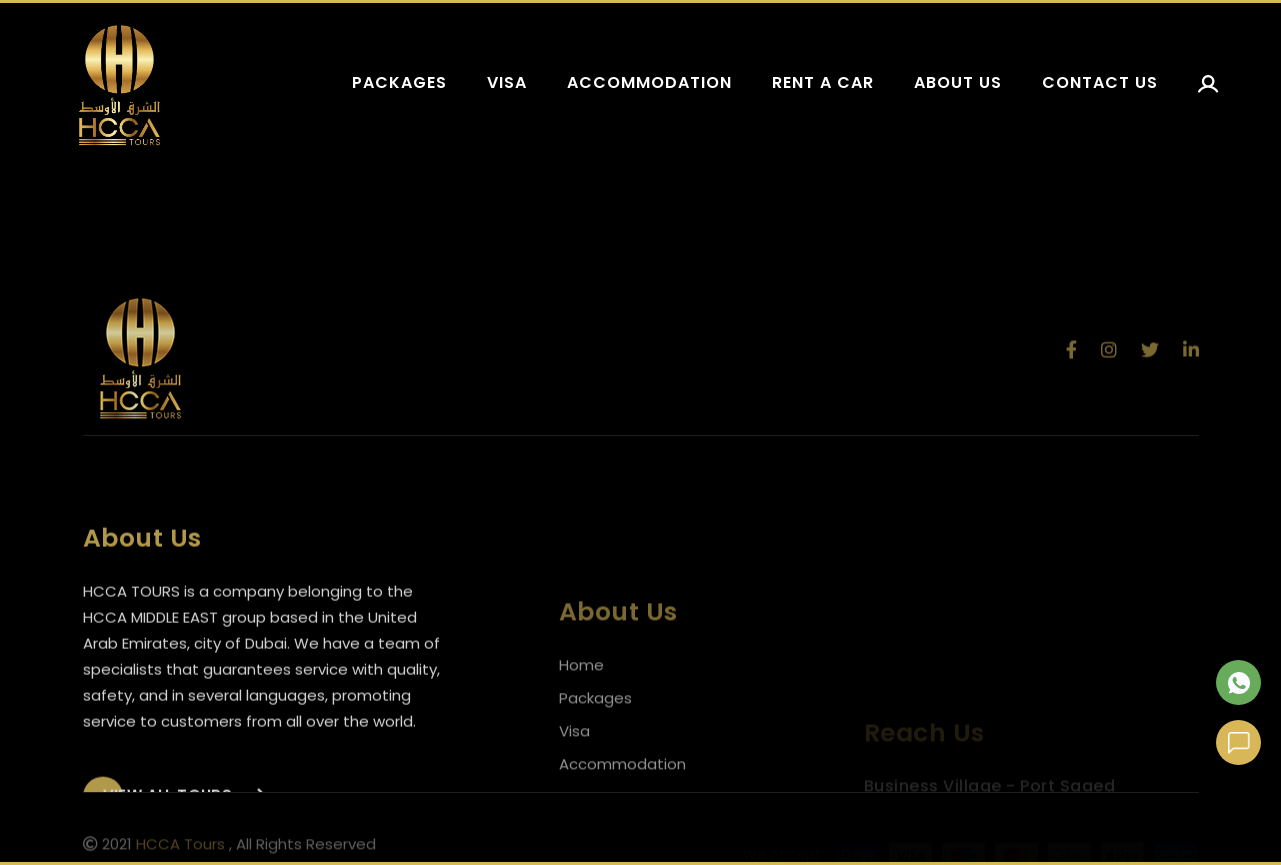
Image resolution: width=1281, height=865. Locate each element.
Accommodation (649, 82)
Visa (507, 82)
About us (958, 82)
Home (581, 689)
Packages (399, 82)
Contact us (1100, 82)
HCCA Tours (180, 846)
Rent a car (823, 82)
